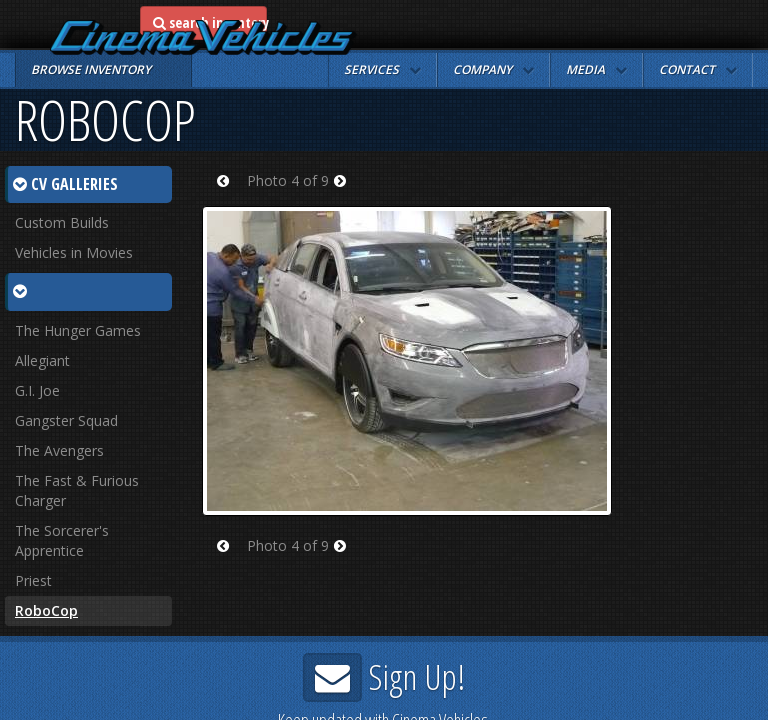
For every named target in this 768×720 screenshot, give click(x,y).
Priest (33, 580)
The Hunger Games (78, 330)
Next (346, 193)
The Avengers (59, 450)
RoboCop (46, 610)
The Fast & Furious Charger (77, 490)
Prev (229, 193)
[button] (382, 70)
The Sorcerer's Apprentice (62, 540)
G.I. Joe (37, 390)
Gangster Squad (66, 420)
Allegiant (42, 360)
